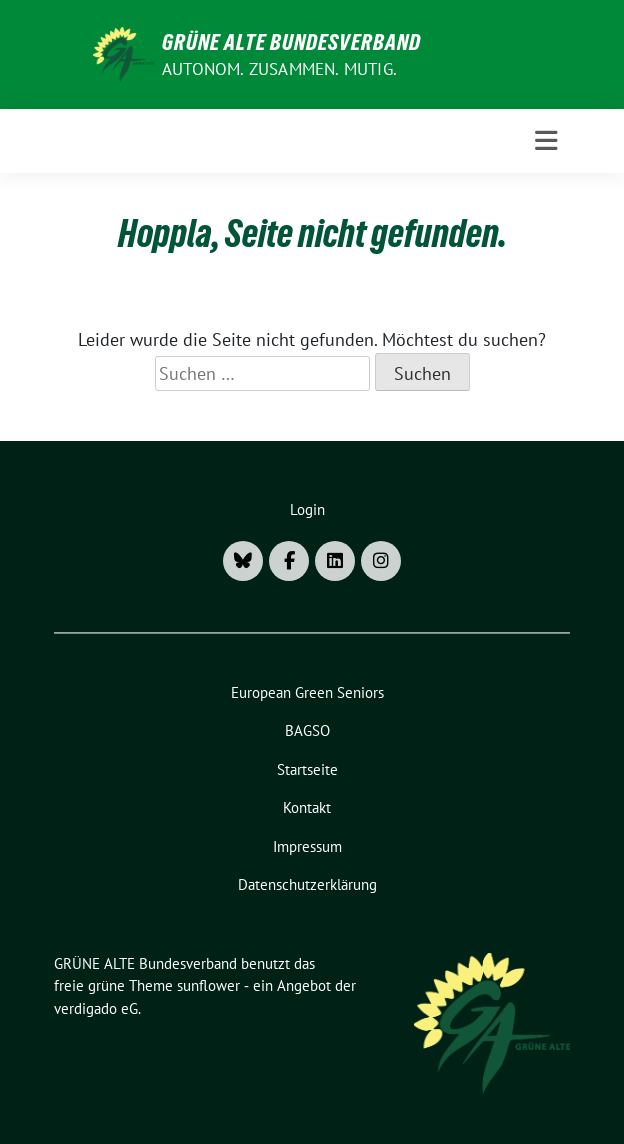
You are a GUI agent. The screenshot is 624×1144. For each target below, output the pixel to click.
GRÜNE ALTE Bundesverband (291, 42)
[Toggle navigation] (546, 141)
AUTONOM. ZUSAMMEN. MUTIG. (279, 69)
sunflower (208, 985)
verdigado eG (96, 1008)
